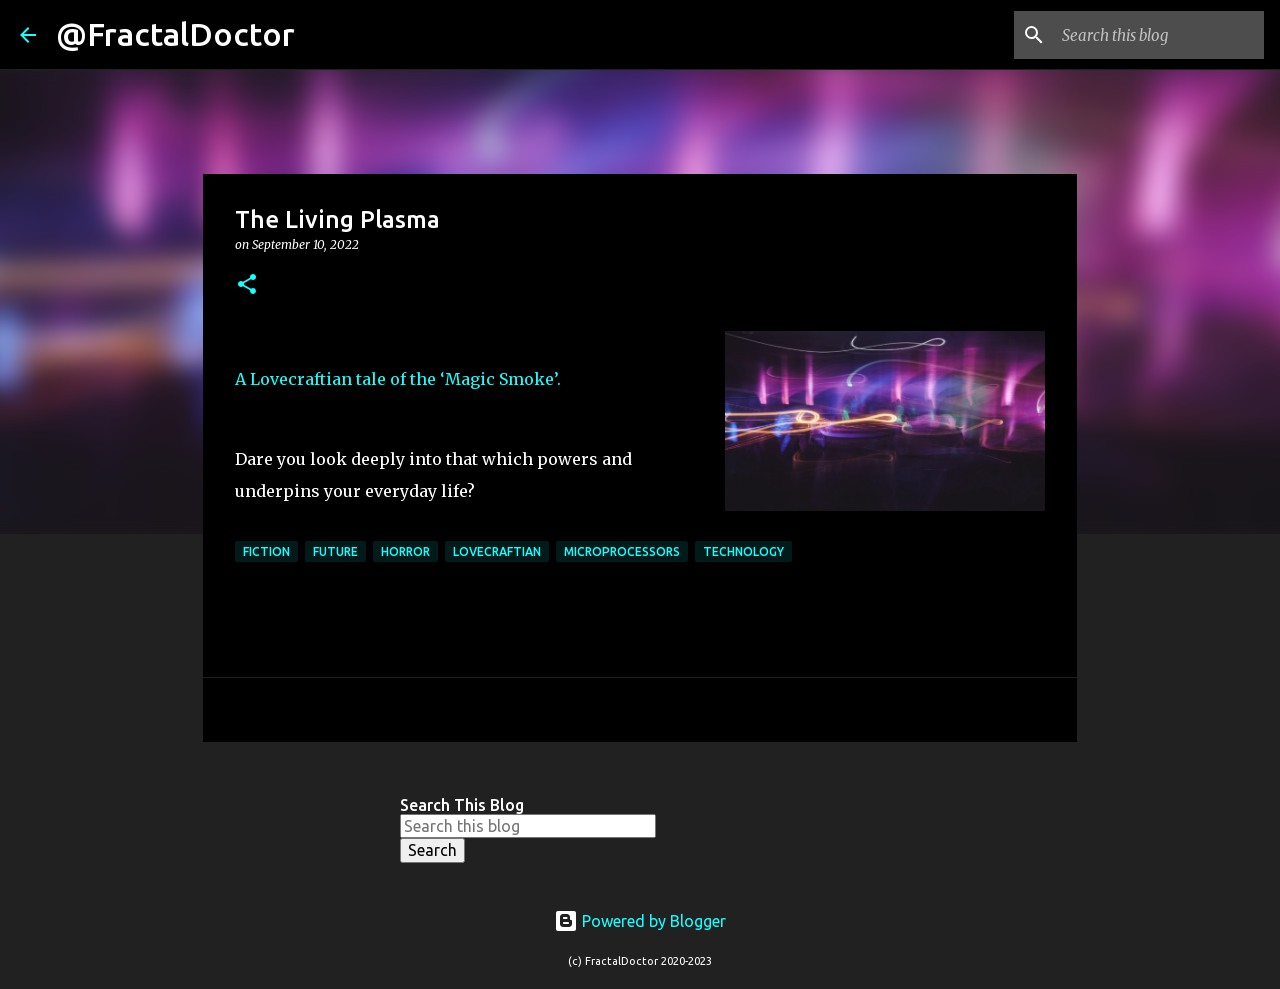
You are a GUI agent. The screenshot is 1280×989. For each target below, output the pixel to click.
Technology (743, 551)
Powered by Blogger (640, 921)
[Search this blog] (1159, 35)
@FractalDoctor (175, 34)
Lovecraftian (497, 551)
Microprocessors (622, 551)
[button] (247, 285)
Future (335, 551)
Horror (405, 551)
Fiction (266, 551)
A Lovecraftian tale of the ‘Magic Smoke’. (398, 379)
